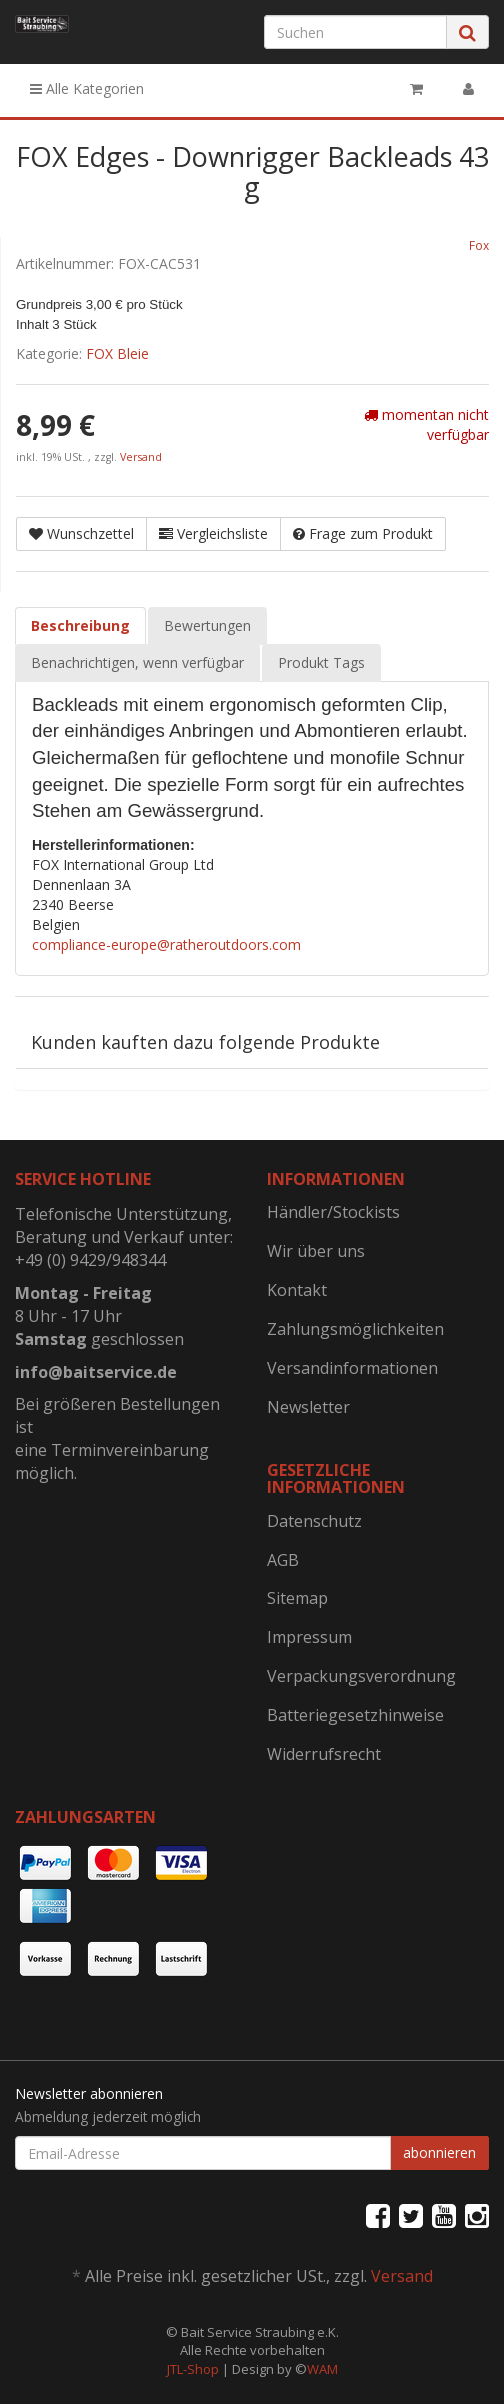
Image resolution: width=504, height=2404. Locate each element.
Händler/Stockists (333, 1212)
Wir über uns (316, 1251)
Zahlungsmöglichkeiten (355, 1329)
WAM (322, 2369)
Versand (141, 457)
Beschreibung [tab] (80, 625)
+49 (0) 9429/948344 (90, 1260)
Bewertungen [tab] (207, 625)
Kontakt (297, 1290)
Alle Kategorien (87, 88)
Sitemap (297, 1598)
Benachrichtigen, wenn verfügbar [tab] (137, 662)
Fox (479, 245)
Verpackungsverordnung (361, 1676)
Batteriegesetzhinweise (355, 1715)
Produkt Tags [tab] (321, 662)
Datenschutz (314, 1521)
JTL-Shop (193, 2369)
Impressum (309, 1637)
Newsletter (308, 1407)
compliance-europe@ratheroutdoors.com (166, 944)
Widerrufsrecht (324, 1754)
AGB (283, 1560)
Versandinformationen (352, 1368)
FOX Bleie (117, 353)
